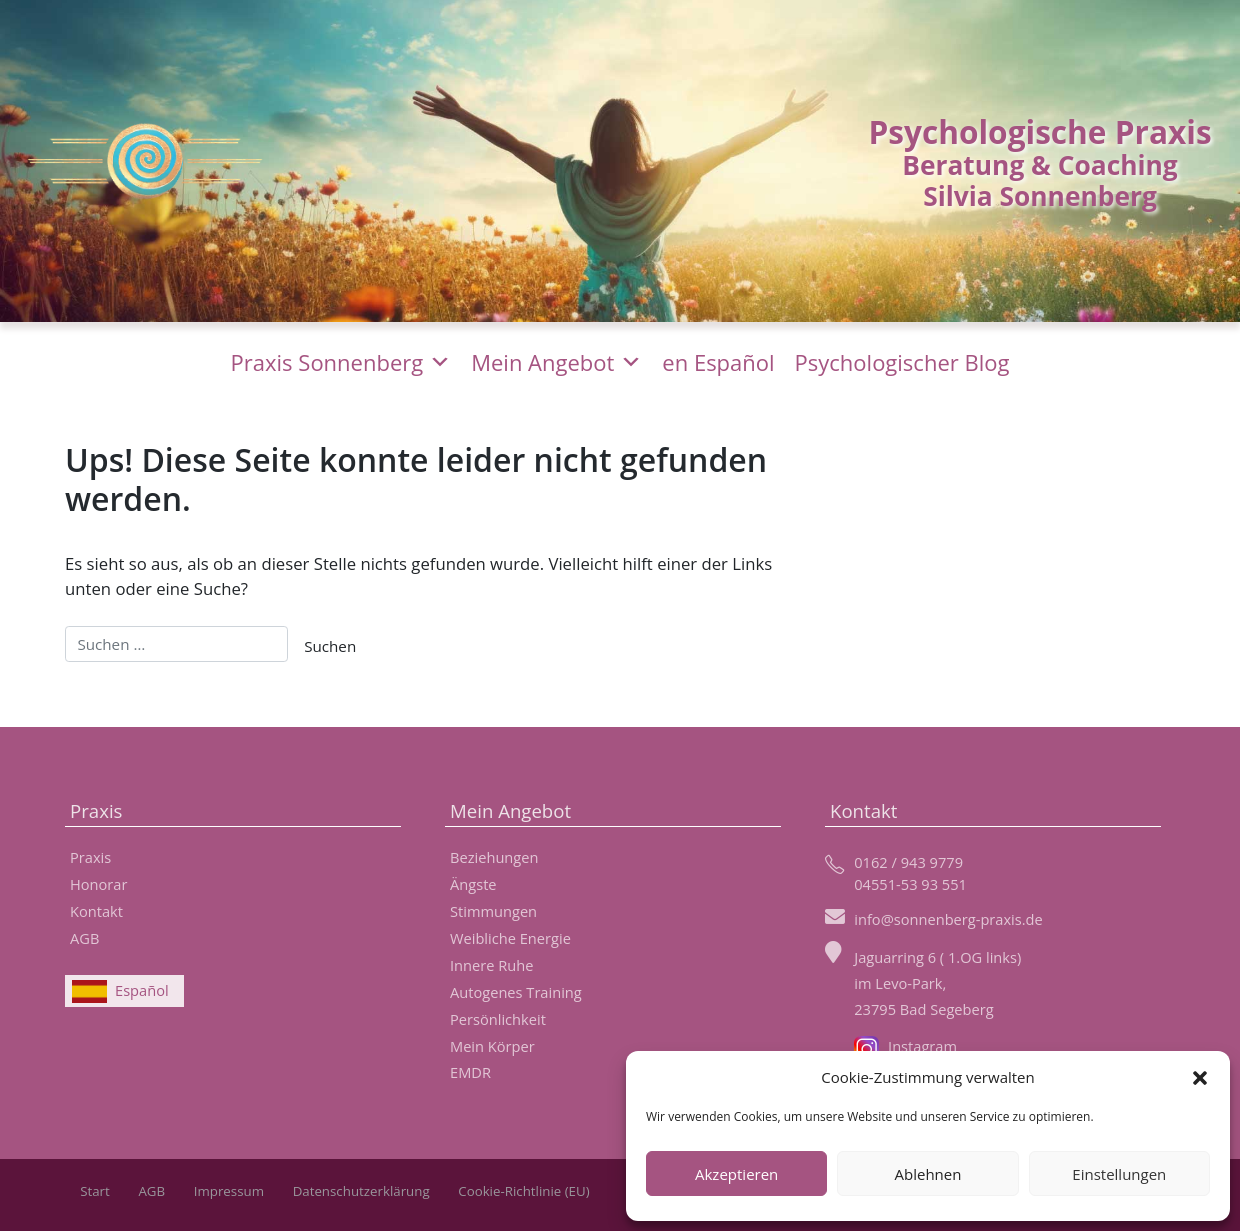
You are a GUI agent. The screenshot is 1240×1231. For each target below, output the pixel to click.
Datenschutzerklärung (361, 1191)
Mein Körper (492, 1046)
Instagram (905, 1046)
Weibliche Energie (510, 938)
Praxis (90, 857)
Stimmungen (493, 911)
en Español (718, 362)
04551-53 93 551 (910, 884)
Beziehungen (494, 857)
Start (95, 1191)
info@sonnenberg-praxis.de (948, 919)
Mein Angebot (556, 362)
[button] (1200, 1077)
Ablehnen (928, 1174)
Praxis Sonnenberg (341, 362)
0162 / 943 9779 (908, 862)
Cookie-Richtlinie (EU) (523, 1191)
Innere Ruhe (491, 965)
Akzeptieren (736, 1174)
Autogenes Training (516, 992)
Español (142, 990)
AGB (84, 938)
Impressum (229, 1191)
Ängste (473, 884)
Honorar (98, 884)
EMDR (470, 1072)
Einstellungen (1119, 1174)
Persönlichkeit (498, 1019)
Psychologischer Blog (902, 362)
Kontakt (96, 911)
